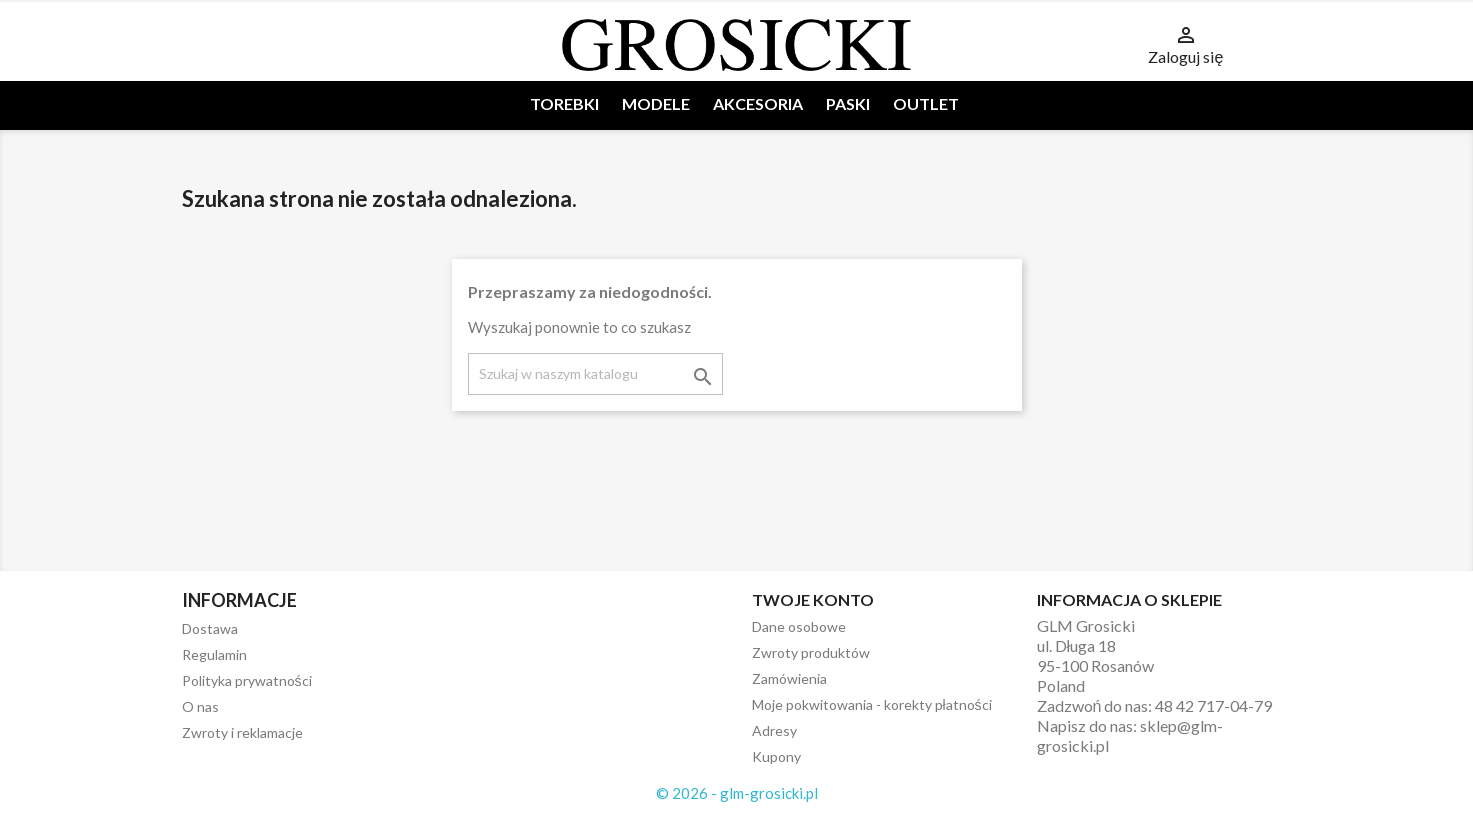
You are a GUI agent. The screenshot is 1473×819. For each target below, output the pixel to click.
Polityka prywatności (247, 680)
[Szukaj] (595, 374)
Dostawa (210, 628)
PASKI (848, 103)
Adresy (774, 730)
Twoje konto (813, 599)
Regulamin (214, 654)
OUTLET (926, 103)
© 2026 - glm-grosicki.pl (737, 793)
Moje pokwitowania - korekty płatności (872, 704)
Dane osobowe (799, 626)
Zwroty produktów (811, 652)
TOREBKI (564, 103)
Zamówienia (789, 678)
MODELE (656, 103)
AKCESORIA (758, 103)
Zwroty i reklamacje (242, 732)
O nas (200, 706)
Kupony (776, 756)
